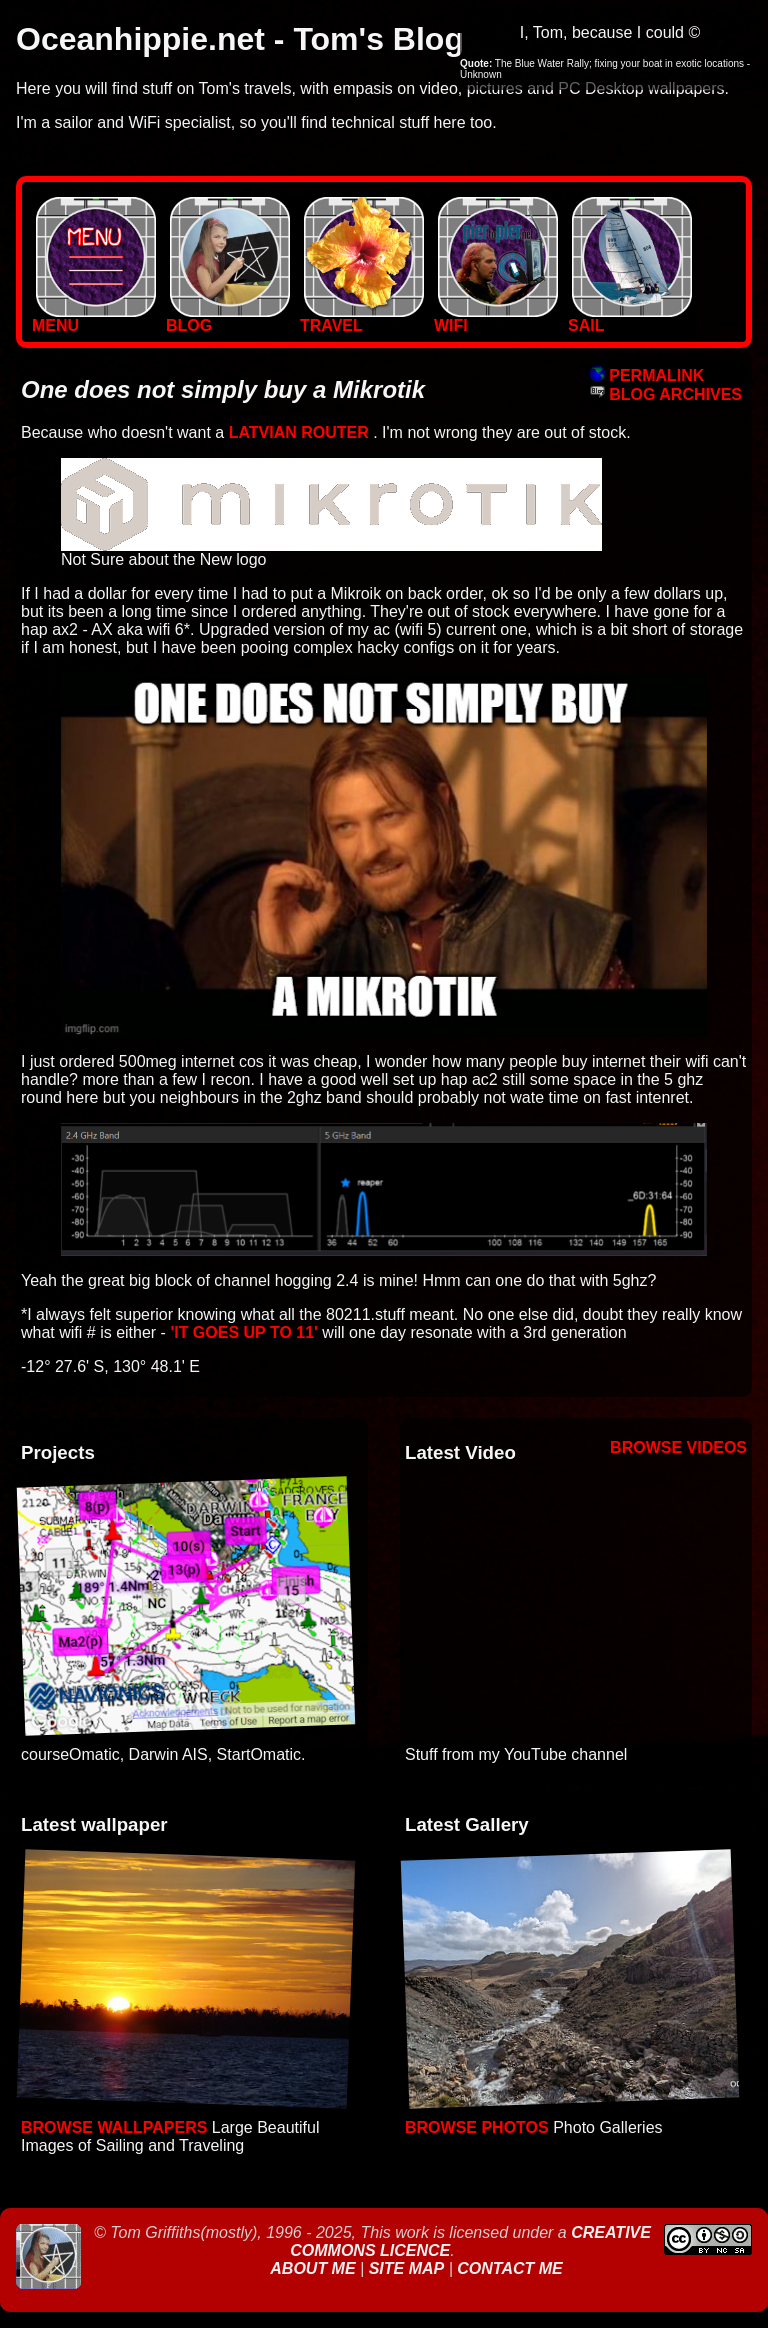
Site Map (407, 2268)
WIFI (496, 318)
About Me (315, 2268)
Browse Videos (678, 1447)
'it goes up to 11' (244, 1332)
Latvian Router (299, 432)
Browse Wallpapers (114, 2127)
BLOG (228, 318)
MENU (94, 318)
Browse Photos (477, 2127)
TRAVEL (362, 318)
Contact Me (509, 2268)
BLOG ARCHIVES (666, 394)
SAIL (630, 318)
